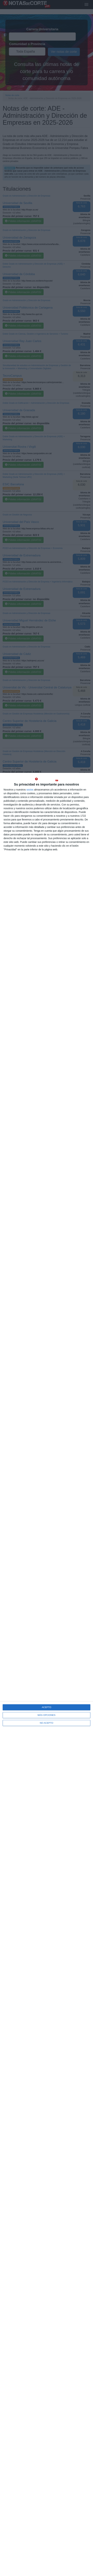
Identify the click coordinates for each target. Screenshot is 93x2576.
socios (29, 789)
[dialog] (46, 1674)
